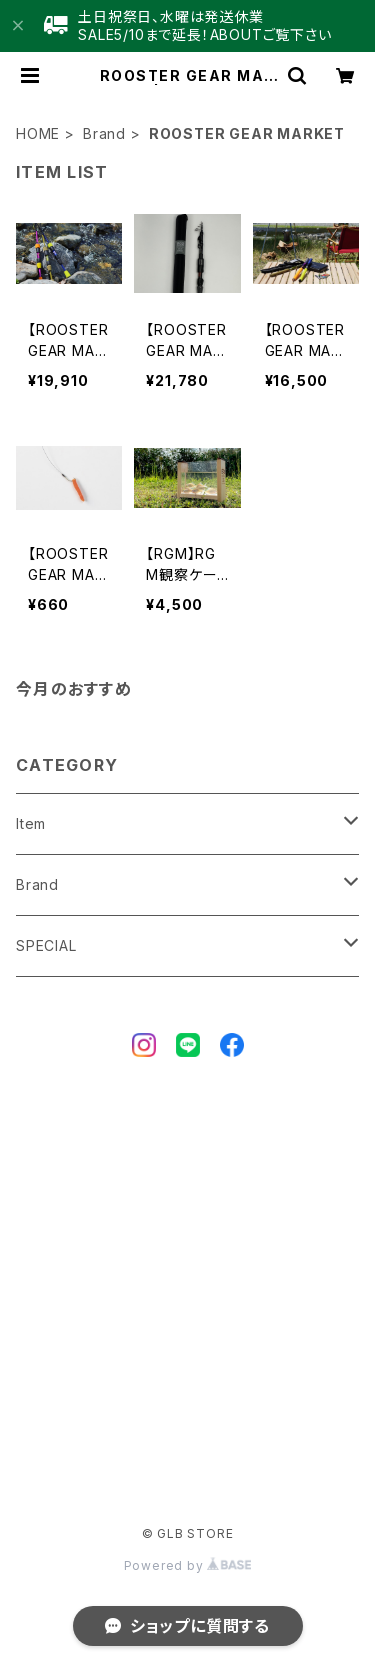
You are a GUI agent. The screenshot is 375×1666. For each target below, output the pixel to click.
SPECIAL (46, 945)
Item (31, 823)
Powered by (188, 1565)
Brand (104, 133)
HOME (38, 133)
